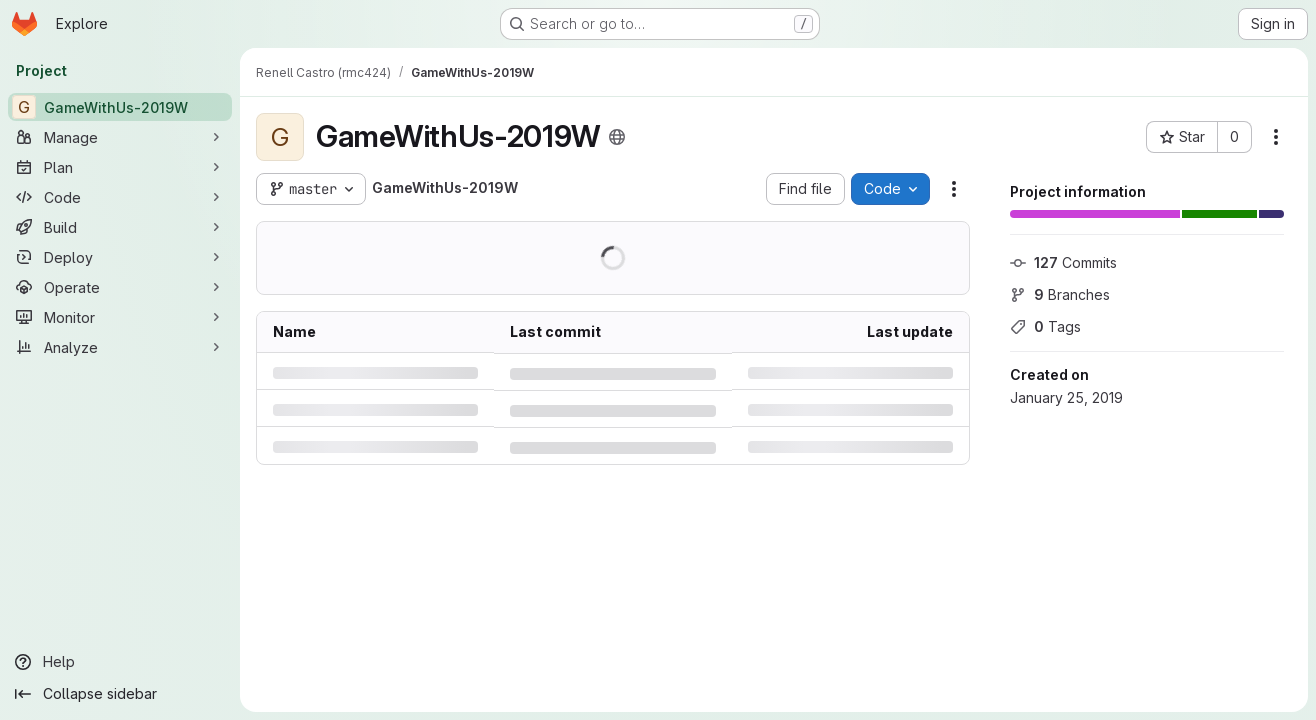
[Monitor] (120, 317)
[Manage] (120, 137)
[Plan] (120, 167)
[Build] (120, 227)
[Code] (120, 197)
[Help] (120, 662)
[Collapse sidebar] (120, 694)
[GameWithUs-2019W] (120, 107)
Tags (1045, 326)
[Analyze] (120, 347)
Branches (1060, 294)
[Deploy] (120, 257)
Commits (1063, 262)
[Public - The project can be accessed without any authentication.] (617, 137)
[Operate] (120, 287)
